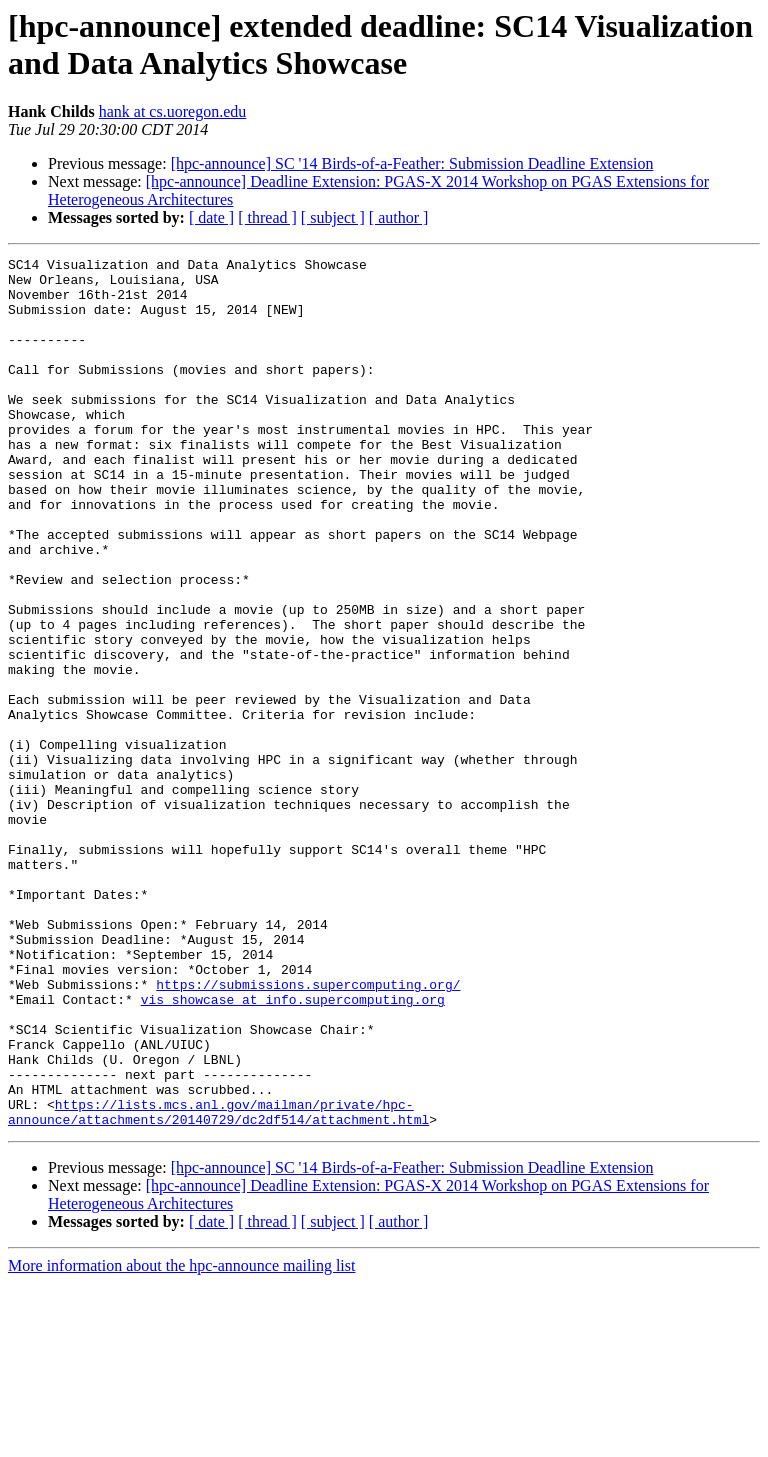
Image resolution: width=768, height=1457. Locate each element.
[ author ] (399, 217)
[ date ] (211, 217)
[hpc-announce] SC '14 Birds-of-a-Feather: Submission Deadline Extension (412, 163)
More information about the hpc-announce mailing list (181, 1439)
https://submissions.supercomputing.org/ (308, 1131)
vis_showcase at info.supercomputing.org (293, 1149)
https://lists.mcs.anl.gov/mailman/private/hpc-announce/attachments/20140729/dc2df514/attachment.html (218, 1284)
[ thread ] (267, 217)
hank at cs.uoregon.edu (173, 111)
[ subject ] (333, 217)
